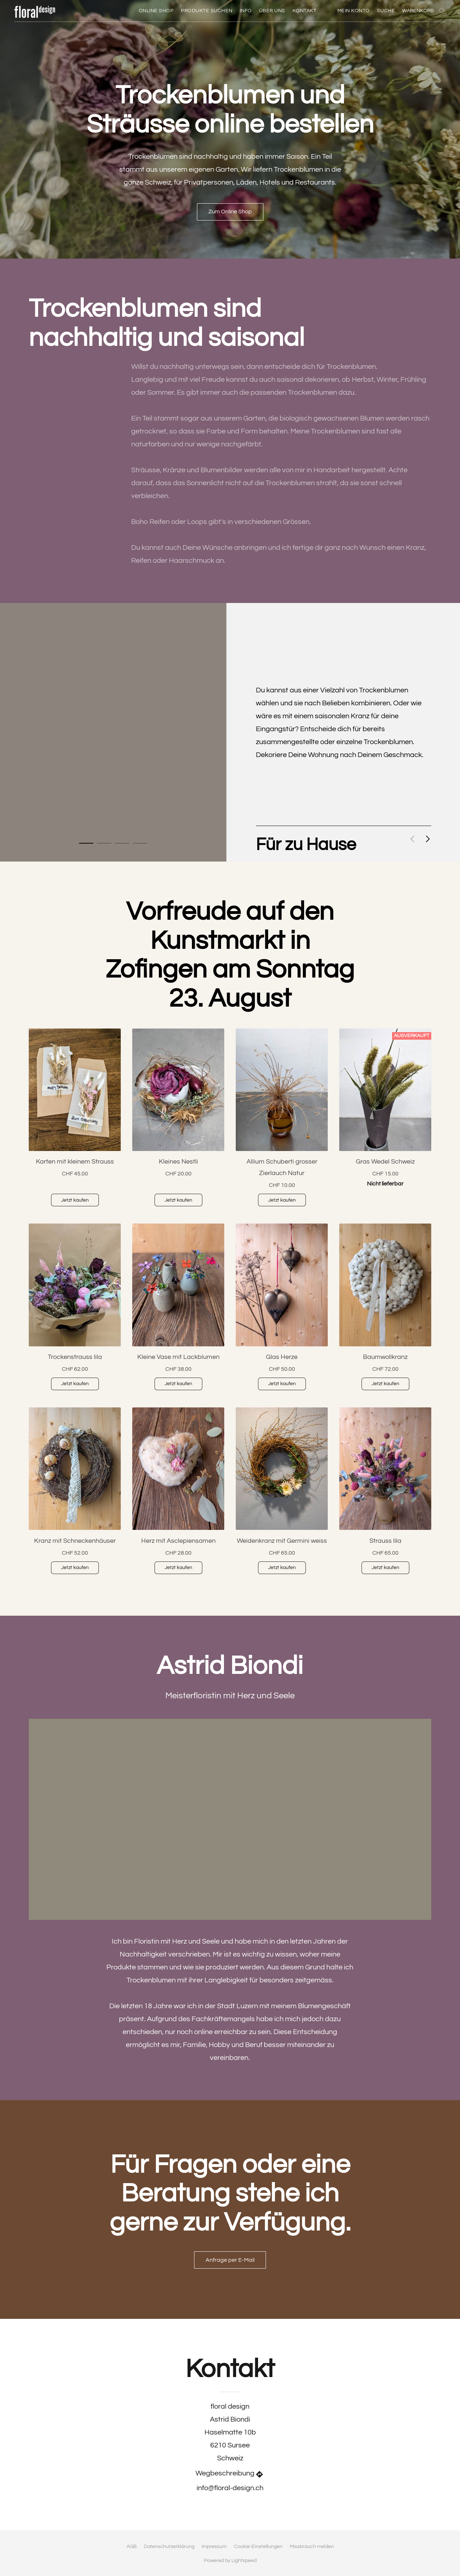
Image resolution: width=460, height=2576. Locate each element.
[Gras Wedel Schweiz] (385, 1120)
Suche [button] (386, 10)
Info (246, 10)
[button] (37, 11)
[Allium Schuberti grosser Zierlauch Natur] (282, 1120)
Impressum (214, 2546)
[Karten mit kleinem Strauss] (75, 1120)
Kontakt (305, 10)
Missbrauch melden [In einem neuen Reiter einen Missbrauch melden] (312, 2546)
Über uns (272, 10)
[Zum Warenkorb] (424, 11)
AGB (131, 2546)
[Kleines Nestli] (178, 1120)
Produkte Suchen (207, 10)
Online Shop (156, 10)
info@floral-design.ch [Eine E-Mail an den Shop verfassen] (230, 2488)
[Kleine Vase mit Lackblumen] (178, 1310)
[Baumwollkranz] (385, 1310)
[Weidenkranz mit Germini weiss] (282, 1493)
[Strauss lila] (385, 1493)
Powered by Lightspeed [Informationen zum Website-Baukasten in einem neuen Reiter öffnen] (230, 2560)
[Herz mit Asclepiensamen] (178, 1493)
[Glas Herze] (282, 1310)
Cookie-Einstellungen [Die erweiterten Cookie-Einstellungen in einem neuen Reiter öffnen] (258, 2546)
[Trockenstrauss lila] (75, 1310)
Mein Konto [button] (353, 10)
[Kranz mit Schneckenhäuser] (75, 1493)
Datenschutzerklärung (169, 2546)
